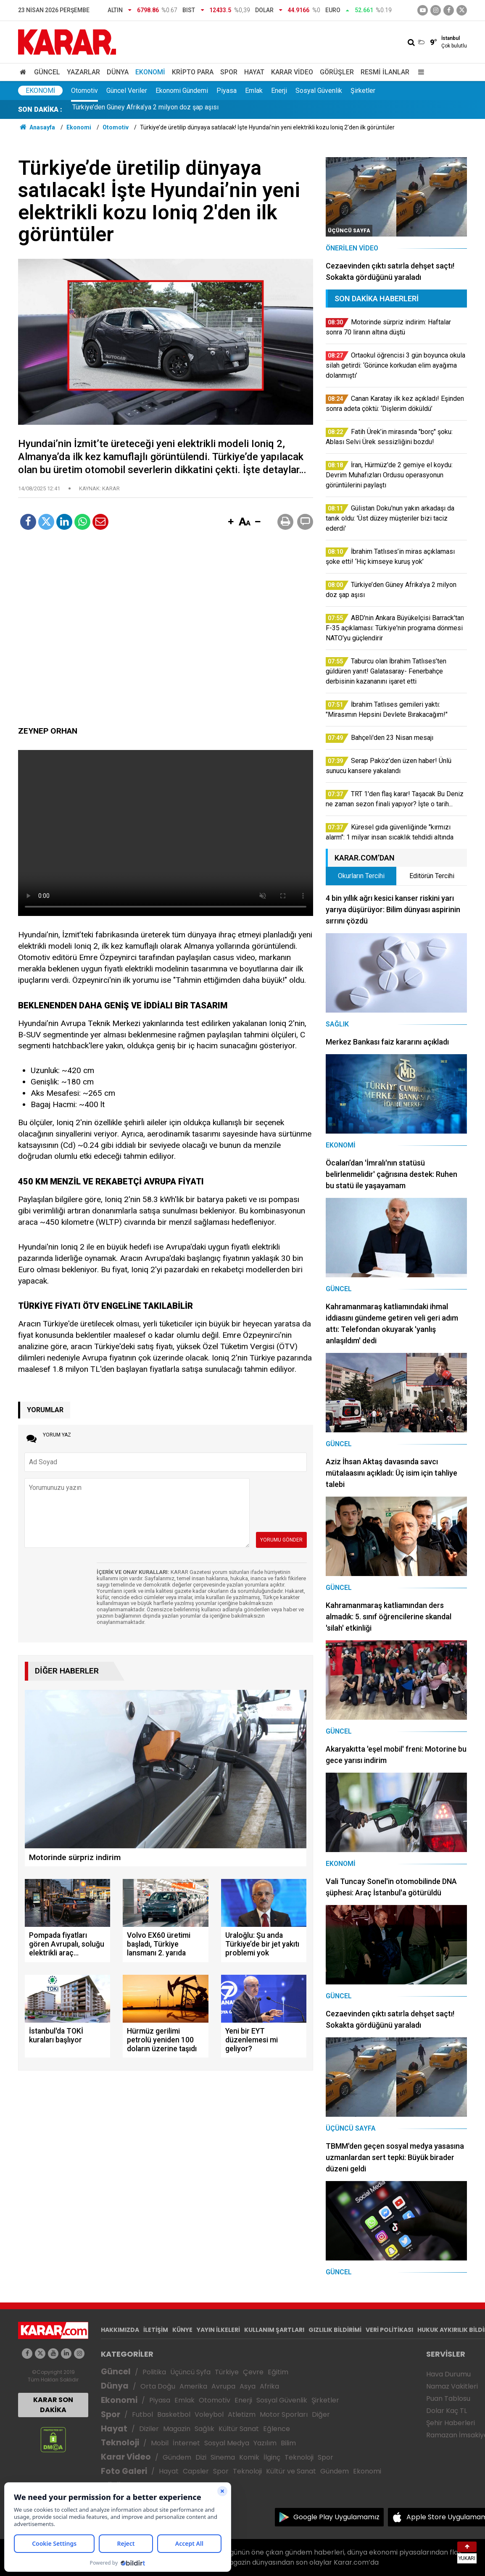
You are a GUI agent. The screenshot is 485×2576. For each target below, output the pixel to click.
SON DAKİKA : (40, 109)
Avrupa (223, 2386)
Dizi (200, 2457)
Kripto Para (193, 72)
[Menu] (419, 72)
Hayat (254, 72)
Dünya (118, 72)
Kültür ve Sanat (291, 2471)
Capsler (196, 2471)
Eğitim (278, 2372)
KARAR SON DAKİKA (53, 2405)
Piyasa (226, 91)
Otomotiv (84, 91)
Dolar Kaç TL (446, 2410)
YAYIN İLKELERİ (218, 2330)
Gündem (177, 2457)
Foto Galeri (124, 2471)
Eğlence (276, 2429)
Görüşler (337, 72)
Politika (154, 2372)
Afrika (269, 2386)
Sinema (223, 2457)
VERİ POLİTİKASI (389, 2330)
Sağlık (204, 2429)
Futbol (142, 2414)
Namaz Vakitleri (452, 2386)
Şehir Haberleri (450, 2423)
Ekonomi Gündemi (182, 91)
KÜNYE (182, 2330)
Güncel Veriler (126, 91)
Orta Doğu (157, 2386)
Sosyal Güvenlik (318, 91)
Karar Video (292, 72)
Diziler (149, 2429)
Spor (228, 72)
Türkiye (227, 2372)
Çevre (253, 2372)
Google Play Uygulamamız (336, 2517)
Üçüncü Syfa (190, 2372)
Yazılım (265, 2443)
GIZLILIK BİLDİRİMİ (334, 2330)
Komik (249, 2457)
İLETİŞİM (155, 2330)
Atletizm (242, 2414)
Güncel (47, 72)
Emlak (254, 91)
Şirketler (363, 91)
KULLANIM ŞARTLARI (274, 2330)
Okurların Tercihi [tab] (361, 876)
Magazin (176, 2429)
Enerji (279, 91)
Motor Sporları (284, 2414)
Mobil (160, 2443)
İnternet (186, 2443)
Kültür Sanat (239, 2429)
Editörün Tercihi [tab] (431, 876)
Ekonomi (150, 72)
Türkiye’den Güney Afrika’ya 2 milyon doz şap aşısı (145, 109)
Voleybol (209, 2414)
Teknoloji (120, 2442)
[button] (230, 522)
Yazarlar (83, 72)
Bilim (288, 2443)
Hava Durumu (448, 2374)
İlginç (272, 2457)
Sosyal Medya (226, 2443)
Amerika (193, 2386)
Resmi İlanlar (385, 72)
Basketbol (173, 2414)
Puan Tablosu (448, 2398)
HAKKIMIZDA (120, 2330)
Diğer (321, 2414)
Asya (248, 2386)
